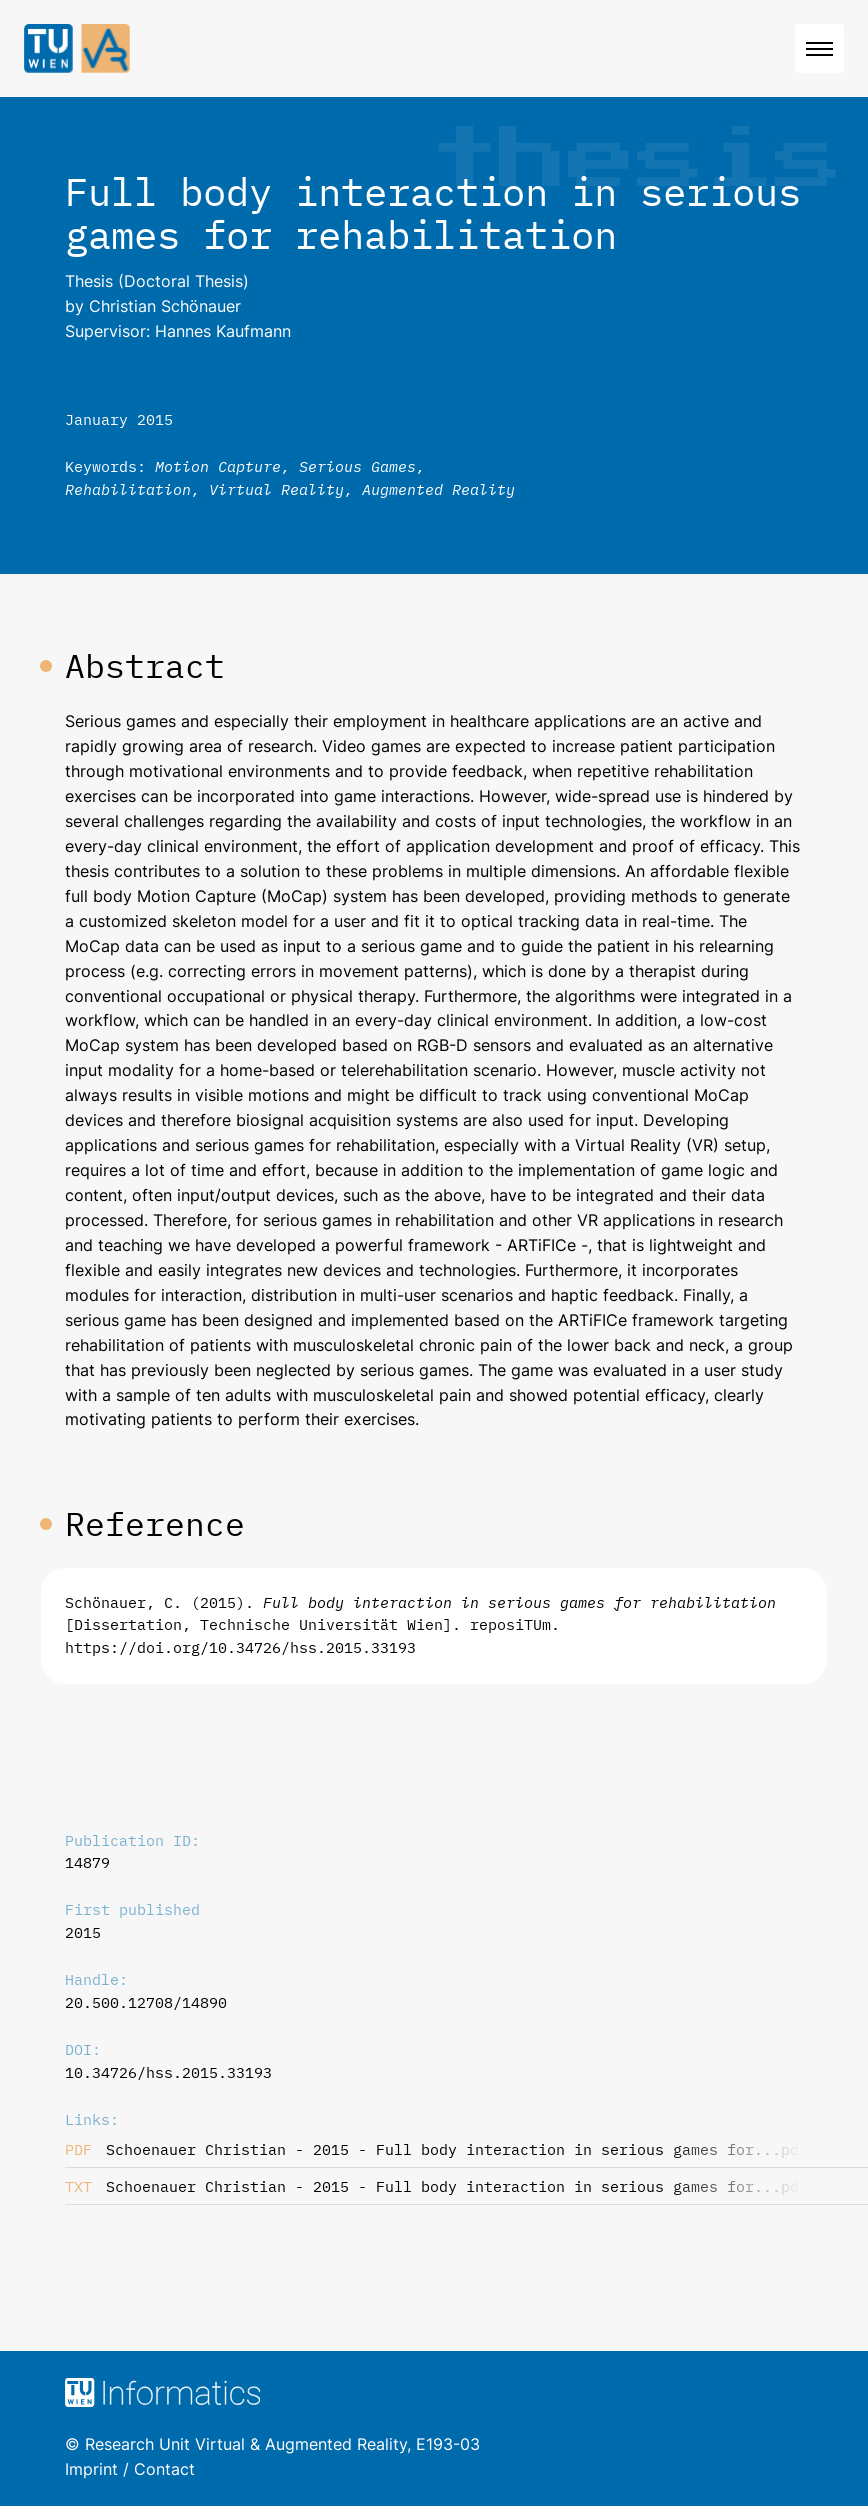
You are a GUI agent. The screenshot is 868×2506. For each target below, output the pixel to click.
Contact (164, 2469)
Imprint (91, 2469)
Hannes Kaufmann (223, 331)
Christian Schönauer (165, 306)
